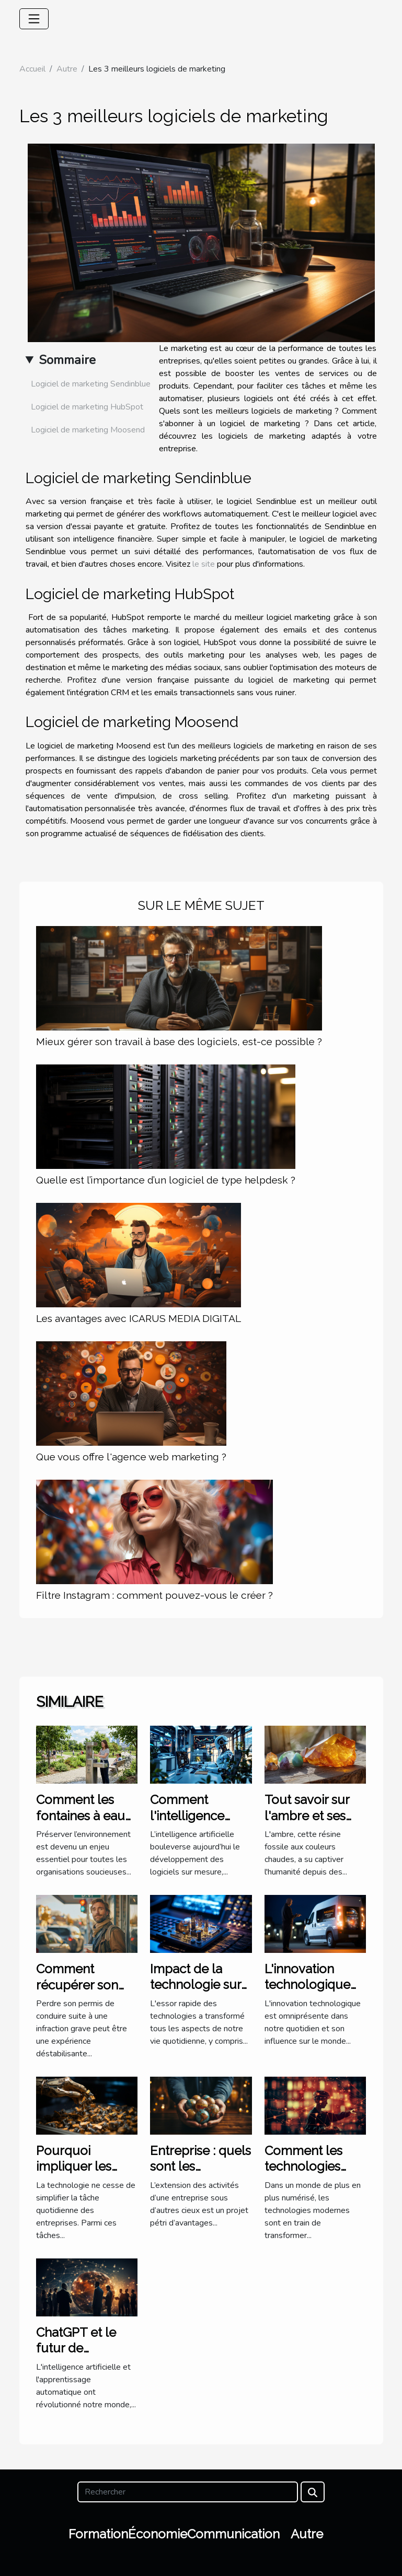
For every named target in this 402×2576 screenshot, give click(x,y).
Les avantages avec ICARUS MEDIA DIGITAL (138, 1318)
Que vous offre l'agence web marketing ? (131, 1456)
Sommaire (67, 360)
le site (203, 564)
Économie (157, 2534)
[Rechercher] (187, 2491)
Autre (66, 69)
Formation (98, 2534)
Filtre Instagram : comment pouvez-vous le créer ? (154, 1595)
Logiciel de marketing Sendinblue (91, 384)
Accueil (32, 69)
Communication (233, 2534)
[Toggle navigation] (34, 18)
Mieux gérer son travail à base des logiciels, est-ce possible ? (179, 1041)
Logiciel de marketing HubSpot (87, 407)
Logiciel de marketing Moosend (88, 430)
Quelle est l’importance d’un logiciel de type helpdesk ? (165, 1180)
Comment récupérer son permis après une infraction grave (86, 1992)
